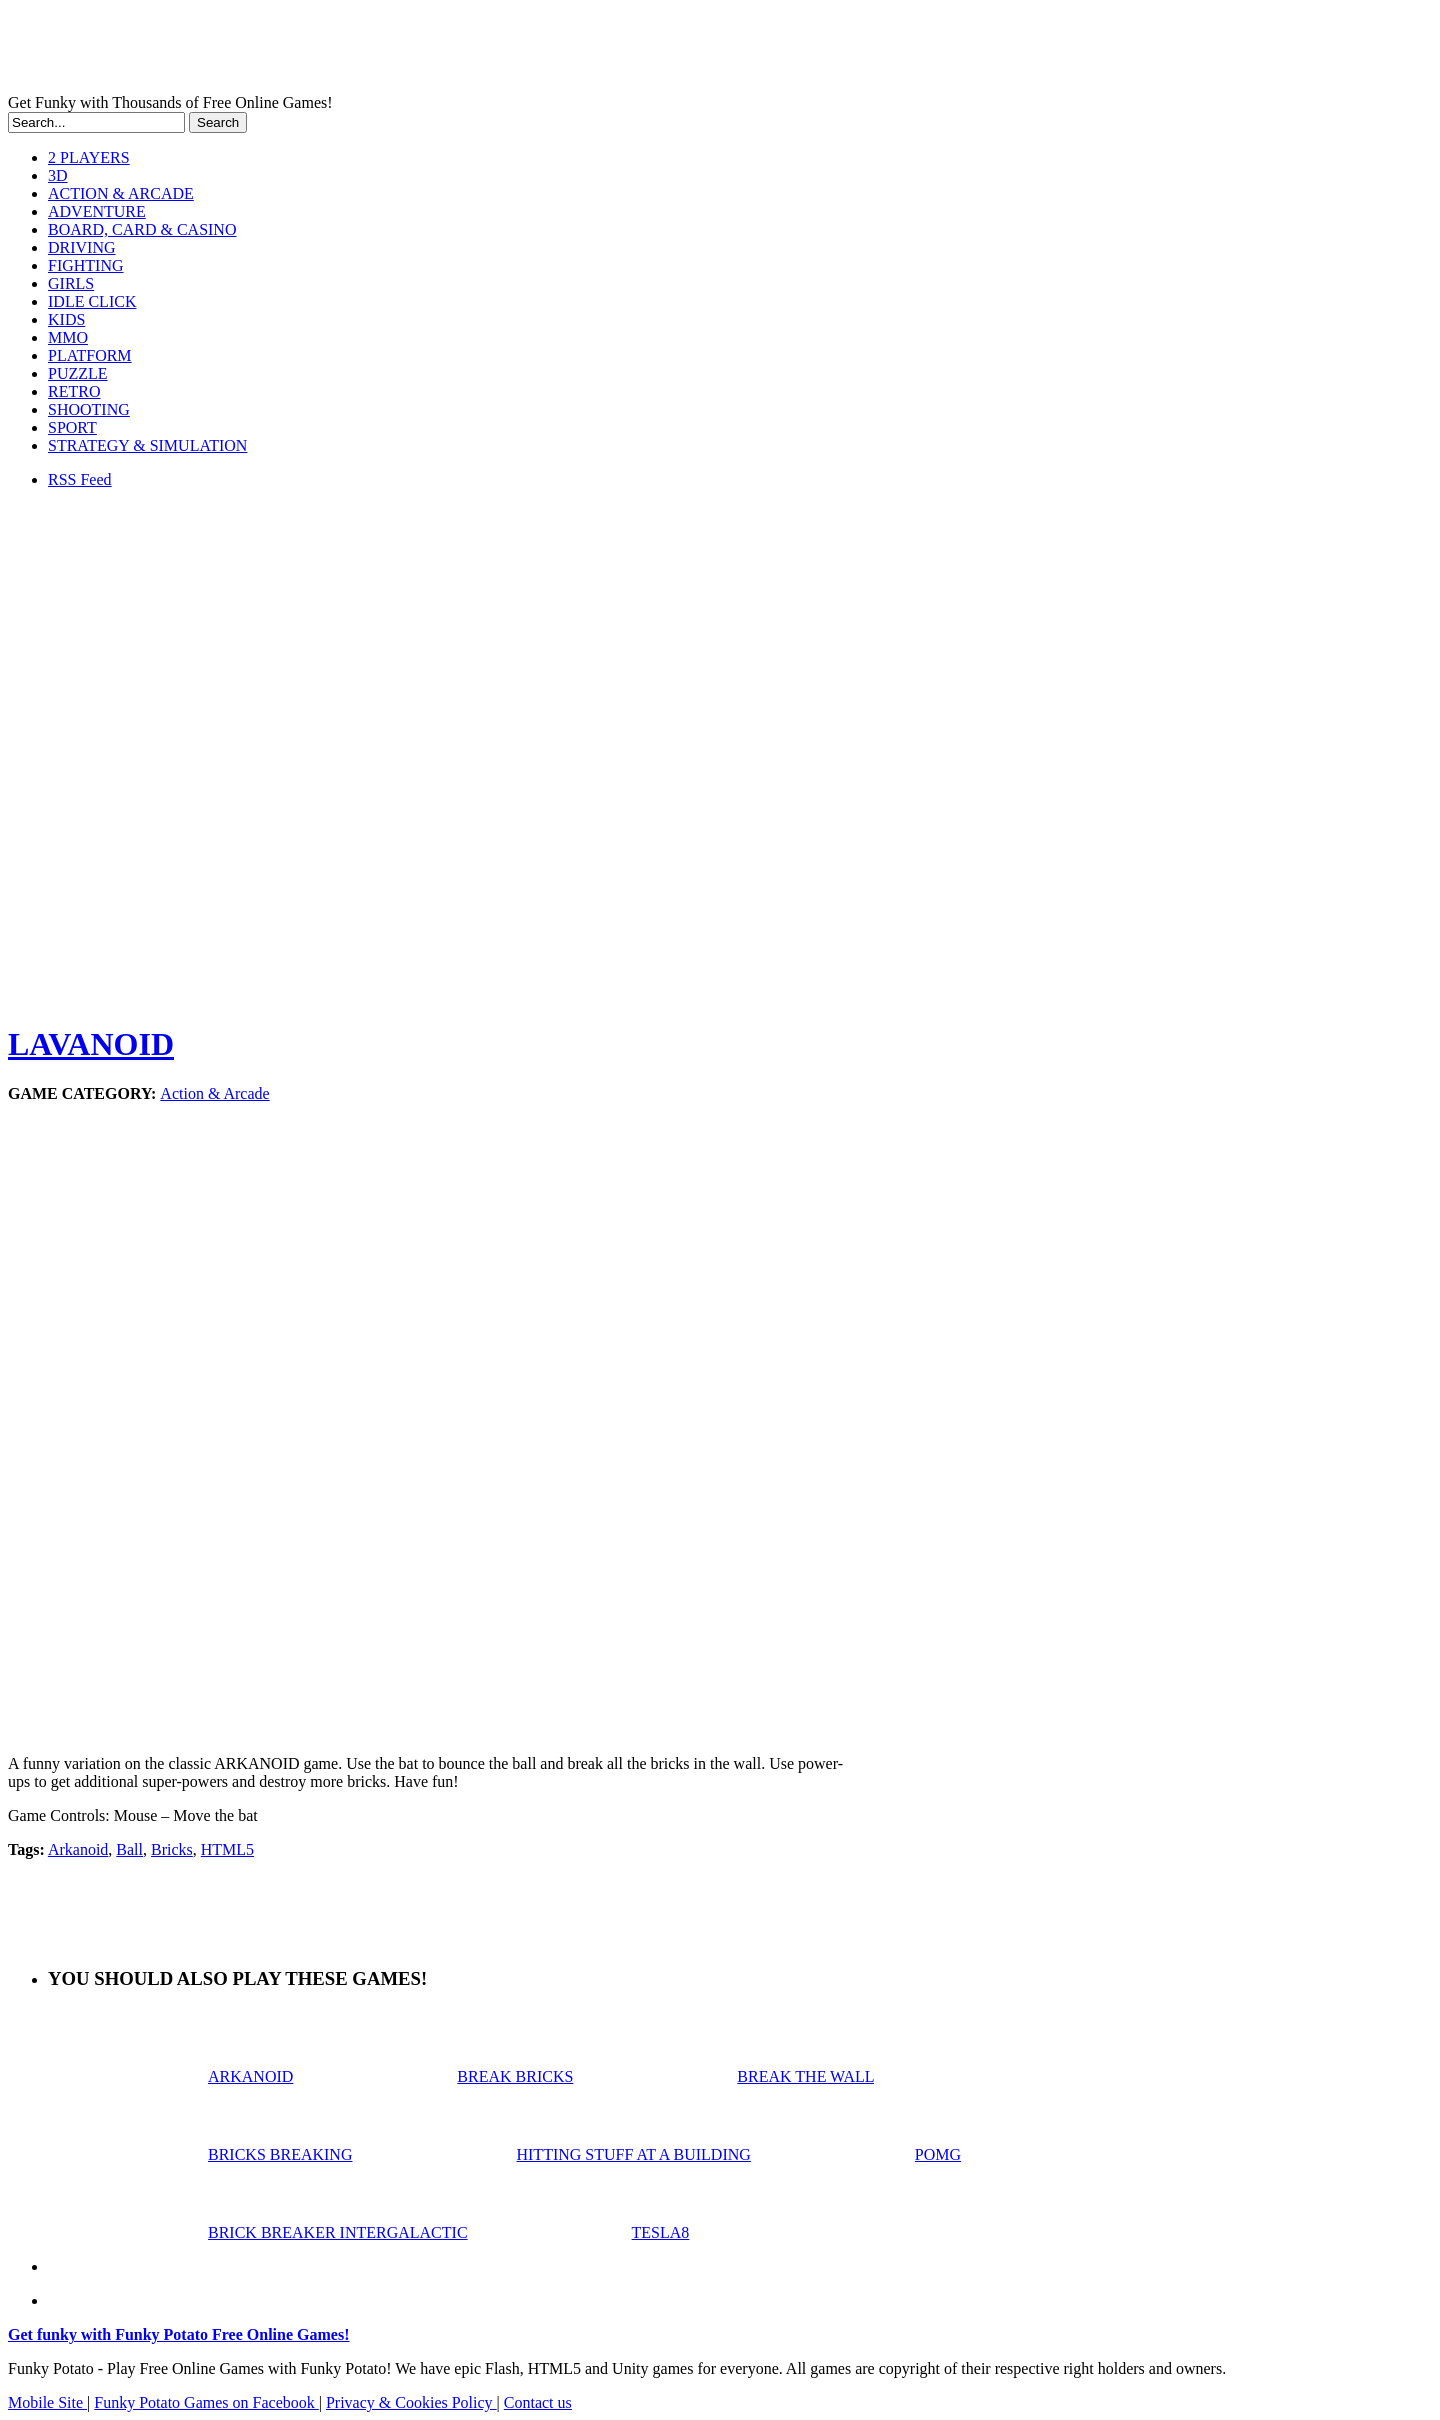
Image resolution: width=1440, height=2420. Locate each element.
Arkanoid (78, 1849)
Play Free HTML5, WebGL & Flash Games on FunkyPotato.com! (348, 51)
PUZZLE (78, 373)
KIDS (66, 319)
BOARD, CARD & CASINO (142, 229)
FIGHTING (86, 265)
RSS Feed (80, 479)
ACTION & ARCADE (121, 193)
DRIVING (82, 247)
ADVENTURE (97, 211)
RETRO (74, 391)
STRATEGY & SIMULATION (147, 445)
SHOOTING (89, 409)
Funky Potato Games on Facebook (206, 2402)
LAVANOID (91, 1044)
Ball (129, 1849)
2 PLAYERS (89, 157)
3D (58, 175)
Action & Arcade (214, 1093)
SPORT (72, 427)
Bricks (172, 1849)
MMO (68, 337)
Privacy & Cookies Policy (411, 2402)
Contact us (538, 2402)
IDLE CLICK (92, 301)
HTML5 (227, 1849)
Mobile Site (47, 2402)
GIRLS (71, 283)
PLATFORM (90, 355)
